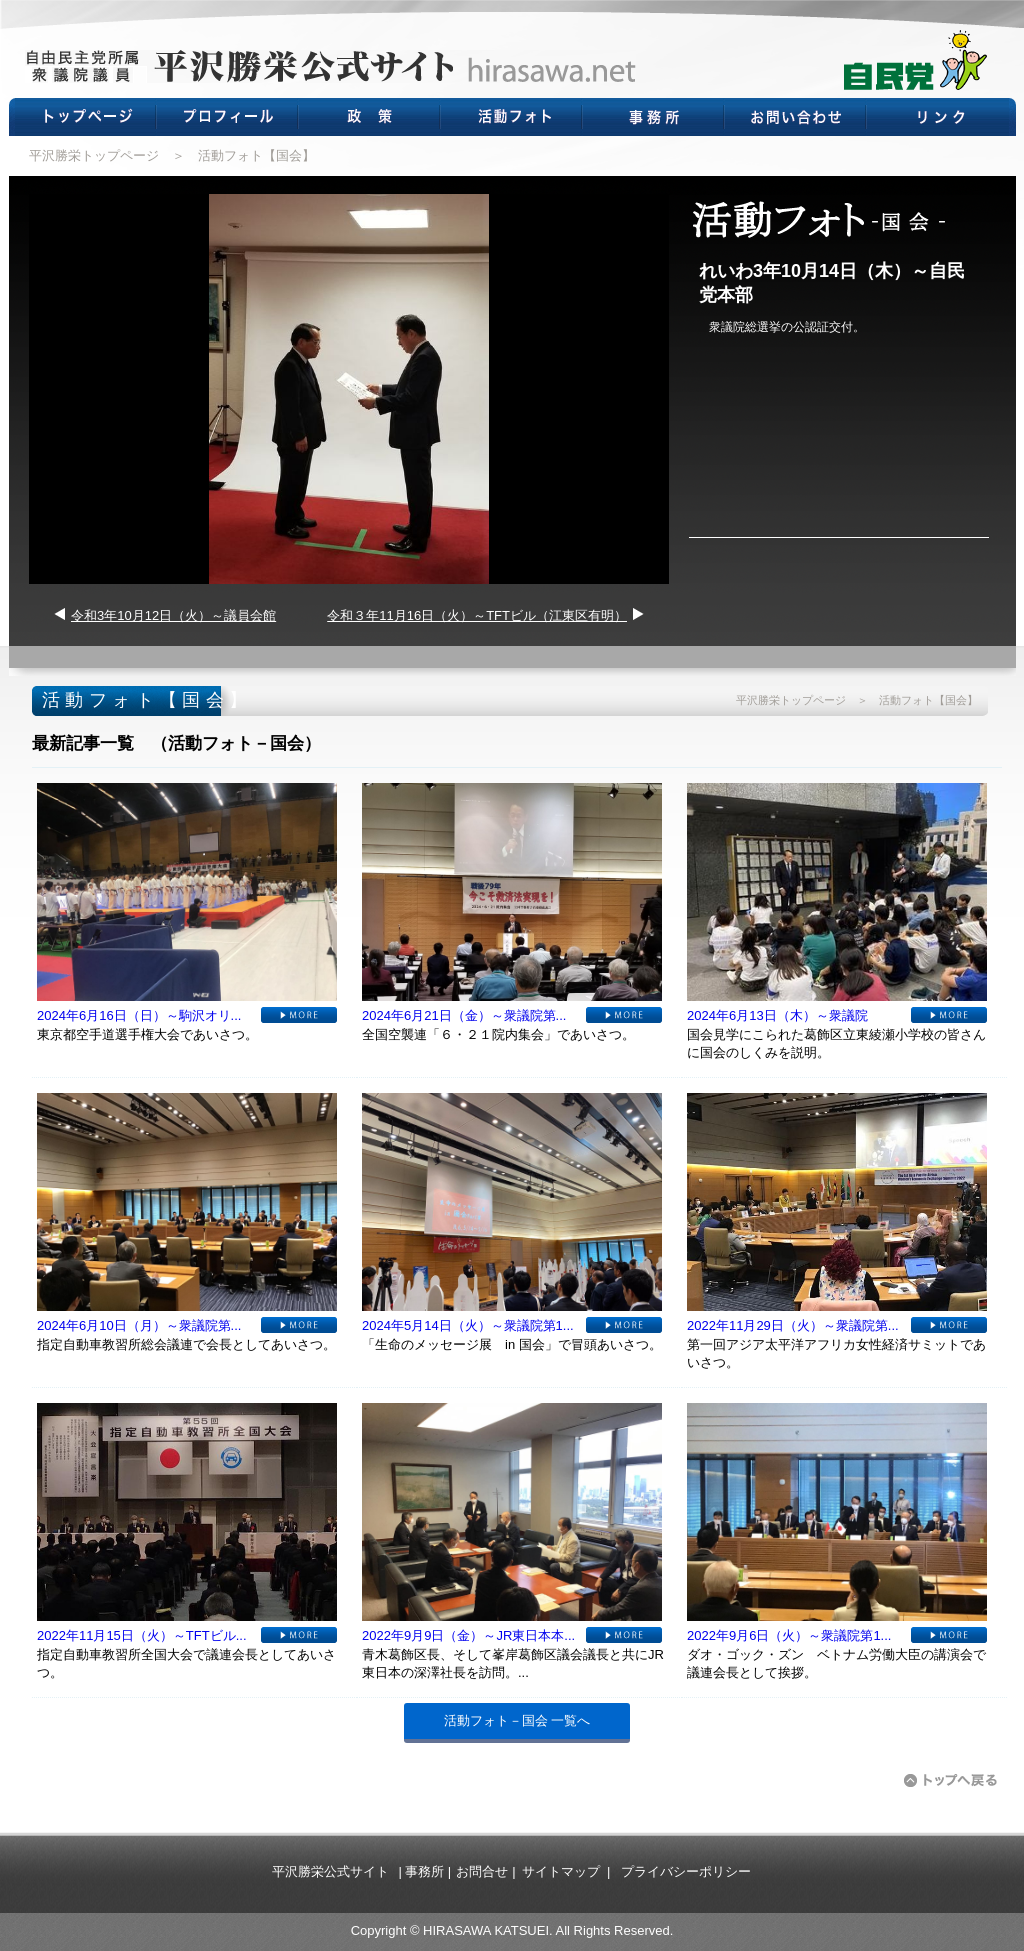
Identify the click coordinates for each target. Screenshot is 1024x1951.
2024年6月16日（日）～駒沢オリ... (139, 1015)
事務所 (424, 1871)
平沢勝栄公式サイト (330, 1871)
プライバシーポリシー (686, 1871)
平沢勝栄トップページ (94, 155)
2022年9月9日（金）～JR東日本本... (468, 1635)
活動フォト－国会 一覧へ (517, 1720)
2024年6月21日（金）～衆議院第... (464, 1015)
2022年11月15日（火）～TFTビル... (142, 1635)
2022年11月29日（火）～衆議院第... (793, 1325)
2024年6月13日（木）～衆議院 (777, 1015)
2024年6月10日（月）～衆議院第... (139, 1325)
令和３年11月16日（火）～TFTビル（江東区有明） (477, 615)
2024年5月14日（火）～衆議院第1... (468, 1325)
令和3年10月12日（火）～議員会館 (173, 615)
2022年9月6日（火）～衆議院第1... (789, 1635)
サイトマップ (561, 1871)
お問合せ (482, 1871)
